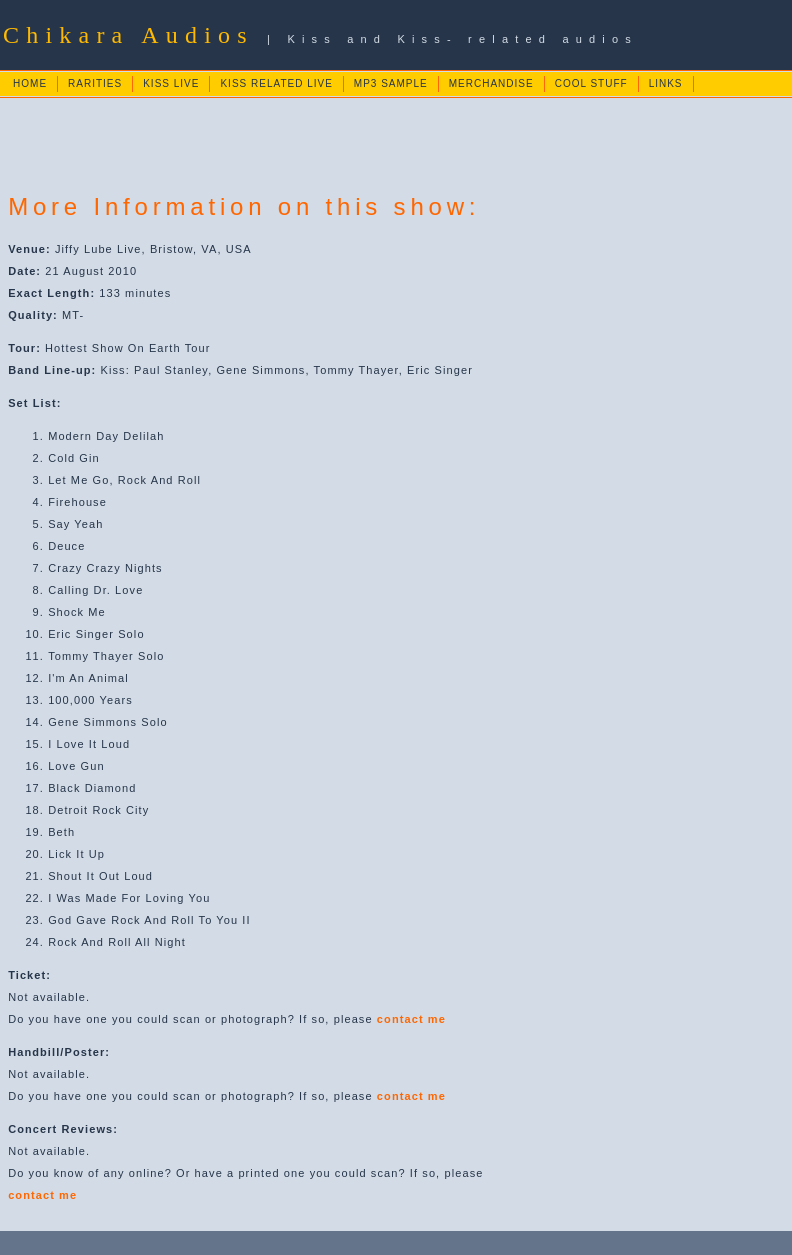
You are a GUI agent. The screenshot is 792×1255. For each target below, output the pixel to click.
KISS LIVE (171, 83)
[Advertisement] (370, 144)
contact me (411, 1019)
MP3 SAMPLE (391, 83)
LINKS (666, 83)
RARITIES (95, 83)
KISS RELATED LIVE (276, 83)
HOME (30, 83)
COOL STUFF (591, 83)
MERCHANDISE (491, 83)
